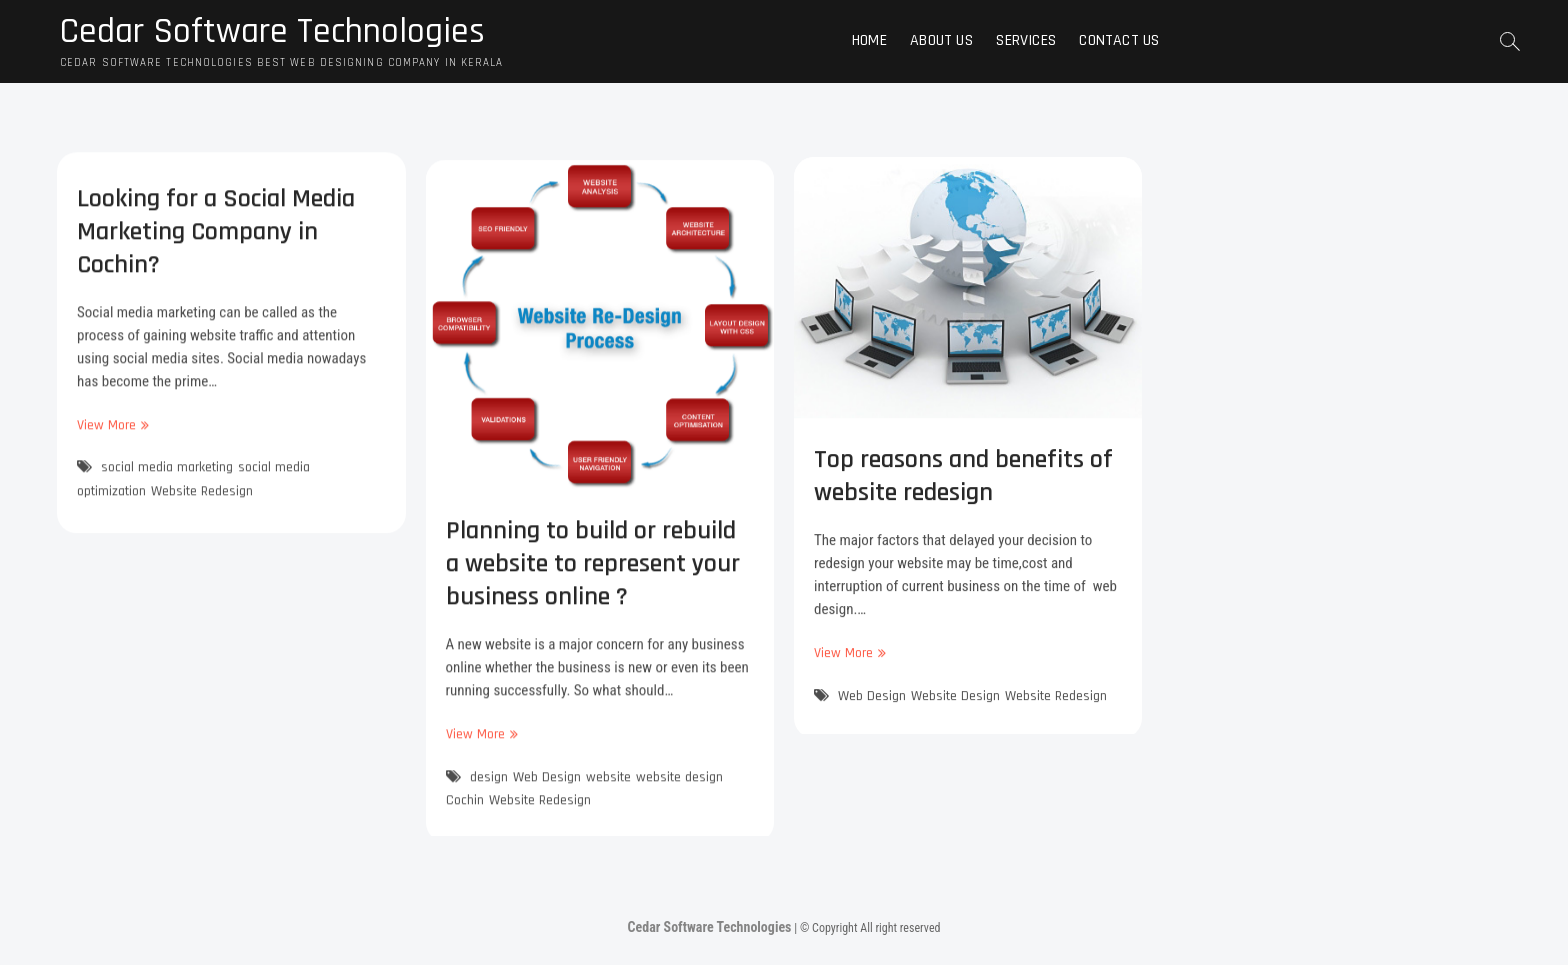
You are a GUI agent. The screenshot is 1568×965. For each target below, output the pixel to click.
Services (1026, 40)
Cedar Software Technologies (272, 32)
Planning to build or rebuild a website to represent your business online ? (593, 579)
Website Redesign (202, 499)
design (489, 792)
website (608, 792)
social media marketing (167, 476)
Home (869, 40)
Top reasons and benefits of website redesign (963, 489)
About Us (941, 40)
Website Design (955, 708)
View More (110, 433)
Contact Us (1119, 40)
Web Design (547, 792)
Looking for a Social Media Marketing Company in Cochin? (216, 239)
